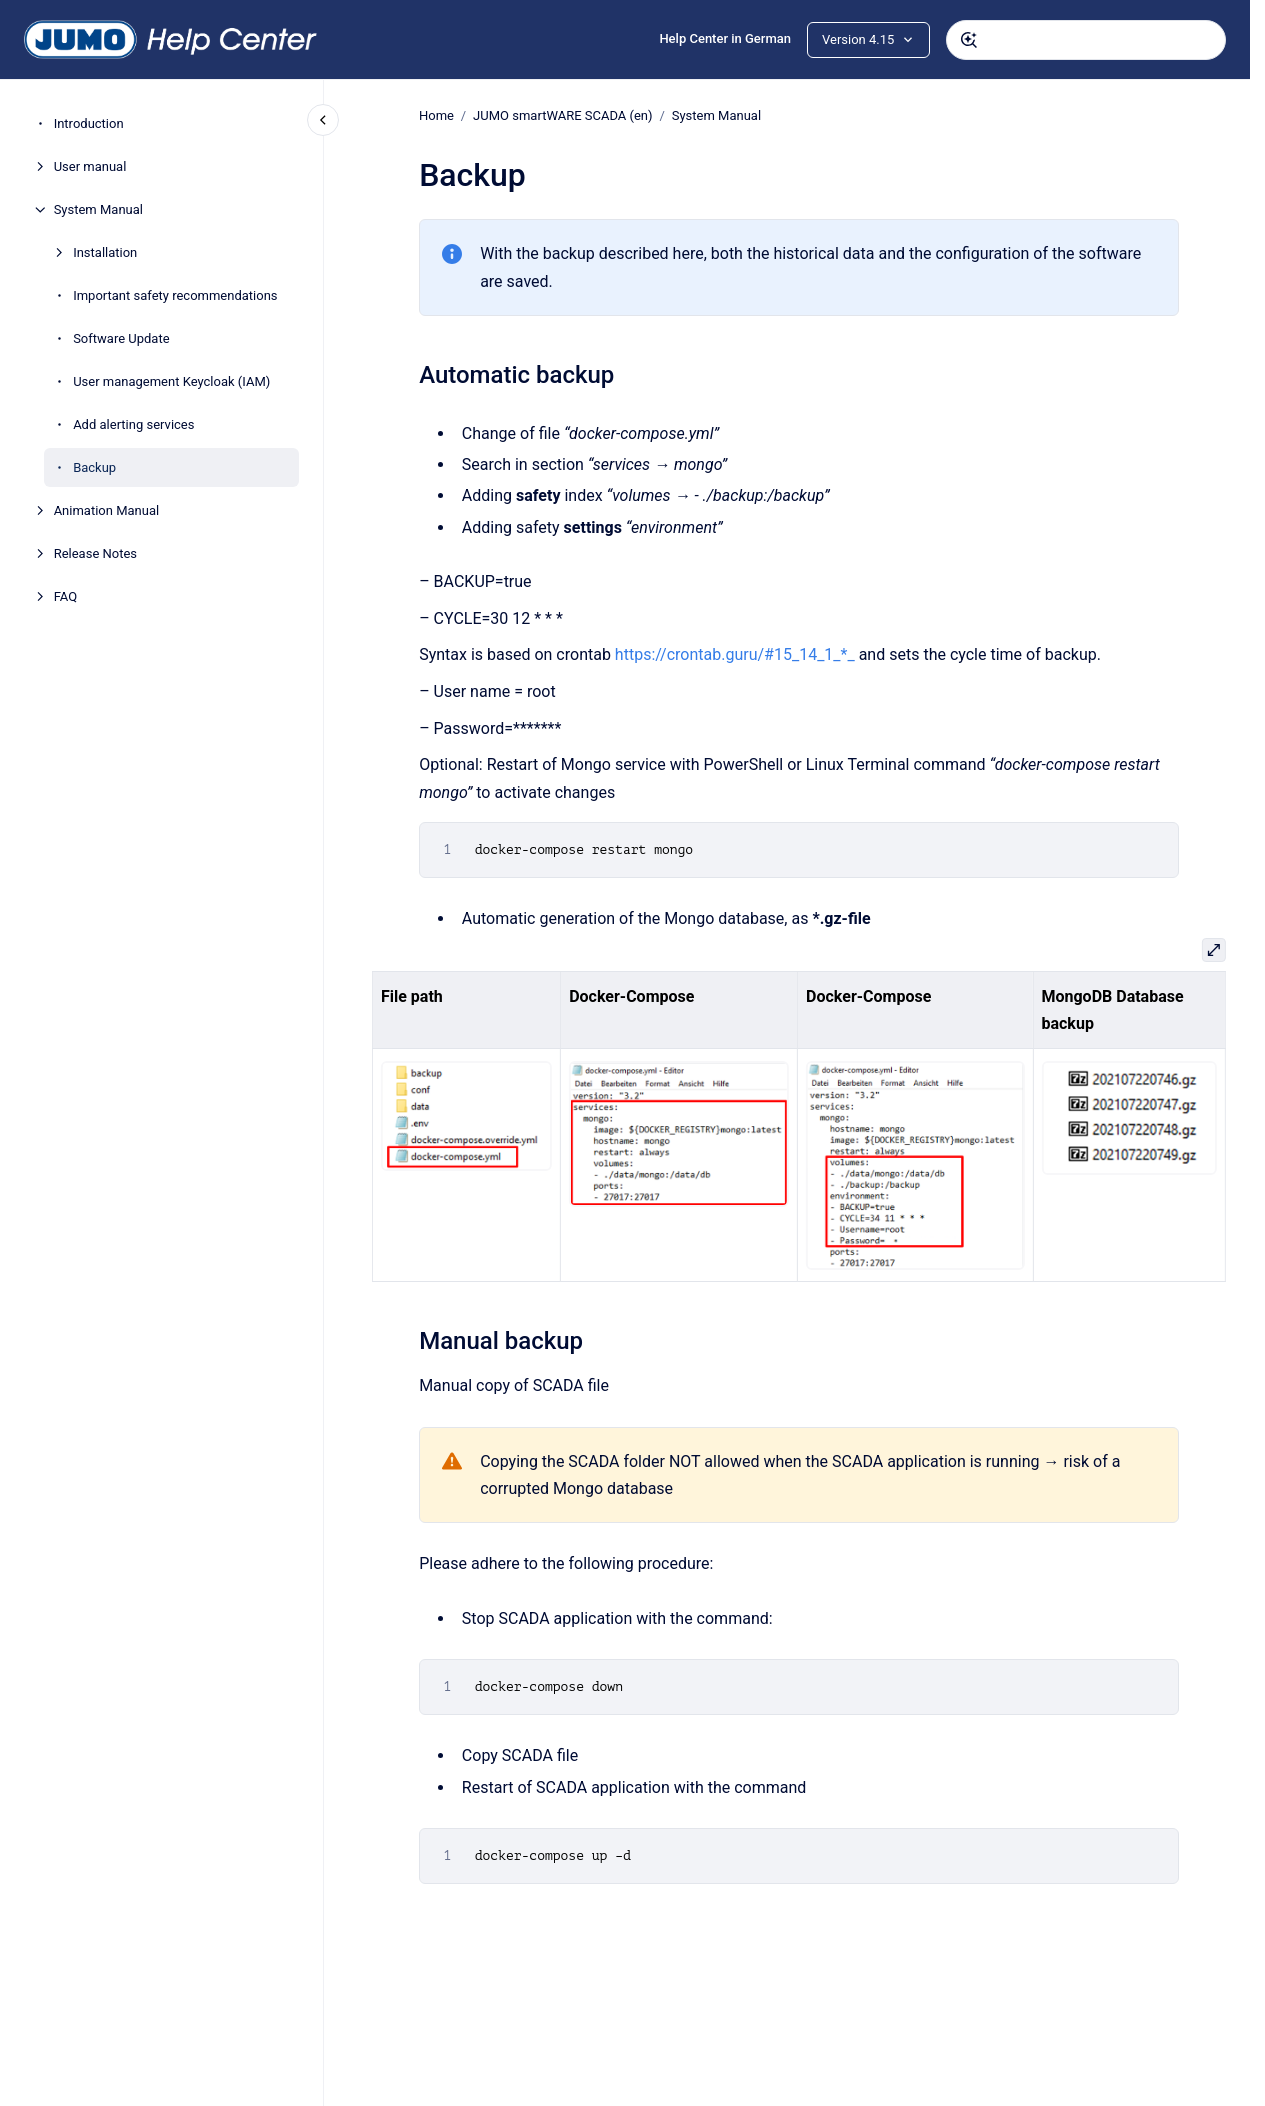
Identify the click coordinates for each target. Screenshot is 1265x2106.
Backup (94, 467)
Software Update (121, 338)
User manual (90, 166)
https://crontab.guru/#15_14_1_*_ (735, 654)
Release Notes (95, 553)
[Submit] (969, 40)
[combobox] (1086, 40)
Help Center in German (725, 38)
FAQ (65, 596)
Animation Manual (107, 510)
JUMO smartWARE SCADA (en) (562, 115)
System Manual (98, 209)
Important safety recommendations (175, 295)
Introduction (89, 123)
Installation (105, 252)
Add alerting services (133, 424)
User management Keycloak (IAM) (171, 381)
